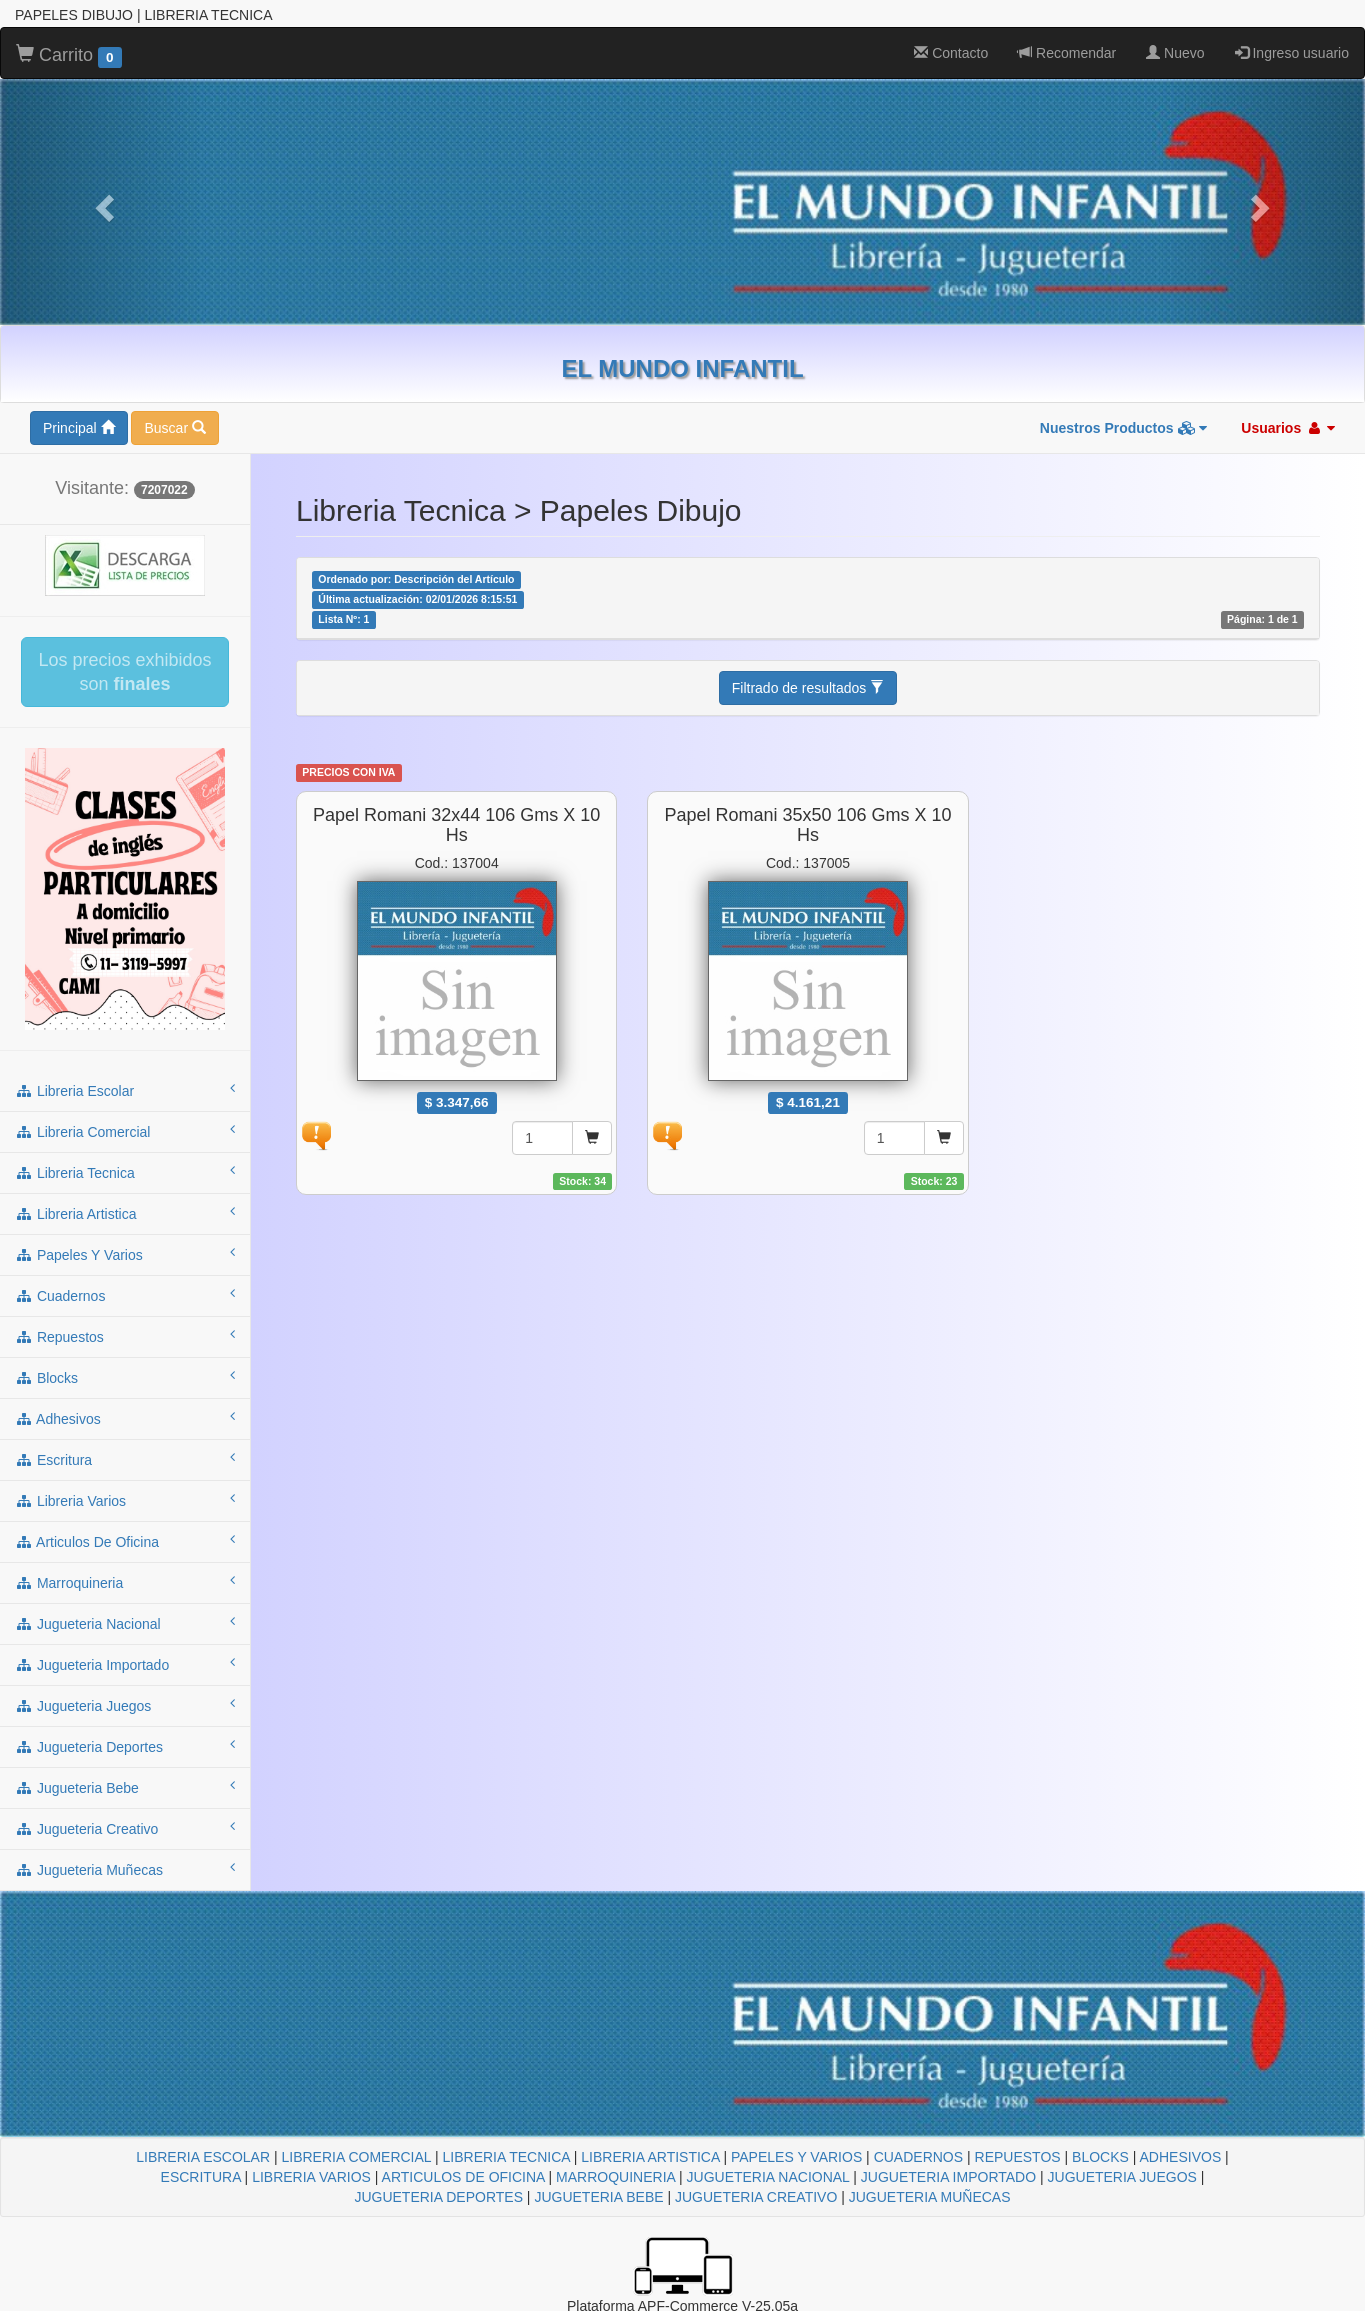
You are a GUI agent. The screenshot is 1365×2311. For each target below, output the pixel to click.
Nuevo (1175, 53)
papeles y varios (125, 1254)
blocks (125, 1377)
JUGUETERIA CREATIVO (756, 2197)
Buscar (174, 428)
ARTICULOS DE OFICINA (463, 2177)
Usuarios (1288, 428)
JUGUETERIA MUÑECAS (930, 2197)
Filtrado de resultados (808, 688)
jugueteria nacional (125, 1623)
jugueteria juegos (125, 1705)
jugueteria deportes (125, 1746)
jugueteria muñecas (125, 1869)
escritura (125, 1459)
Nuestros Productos (1124, 428)
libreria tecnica (125, 1172)
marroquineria (125, 1582)
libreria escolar (125, 1090)
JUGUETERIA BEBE (598, 2197)
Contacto (951, 53)
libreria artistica (125, 1213)
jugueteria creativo (125, 1828)
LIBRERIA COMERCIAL (356, 2157)
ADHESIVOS (1181, 2157)
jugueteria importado (125, 1664)
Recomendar (1067, 53)
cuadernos (125, 1295)
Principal (79, 428)
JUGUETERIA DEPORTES (438, 2197)
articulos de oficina (125, 1541)
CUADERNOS (918, 2157)
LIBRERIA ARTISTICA (650, 2157)
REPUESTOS (1018, 2157)
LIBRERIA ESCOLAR (203, 2157)
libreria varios (125, 1500)
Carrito (69, 56)
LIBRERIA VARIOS (311, 2177)
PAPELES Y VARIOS (796, 2157)
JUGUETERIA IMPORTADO (948, 2177)
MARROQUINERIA (615, 2177)
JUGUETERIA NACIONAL (768, 2177)
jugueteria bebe (125, 1787)
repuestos (125, 1336)
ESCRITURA (201, 2177)
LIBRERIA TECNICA (506, 2157)
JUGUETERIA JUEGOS (1122, 2177)
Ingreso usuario (1292, 53)
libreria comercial (125, 1131)
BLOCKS (1100, 2157)
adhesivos (125, 1418)
